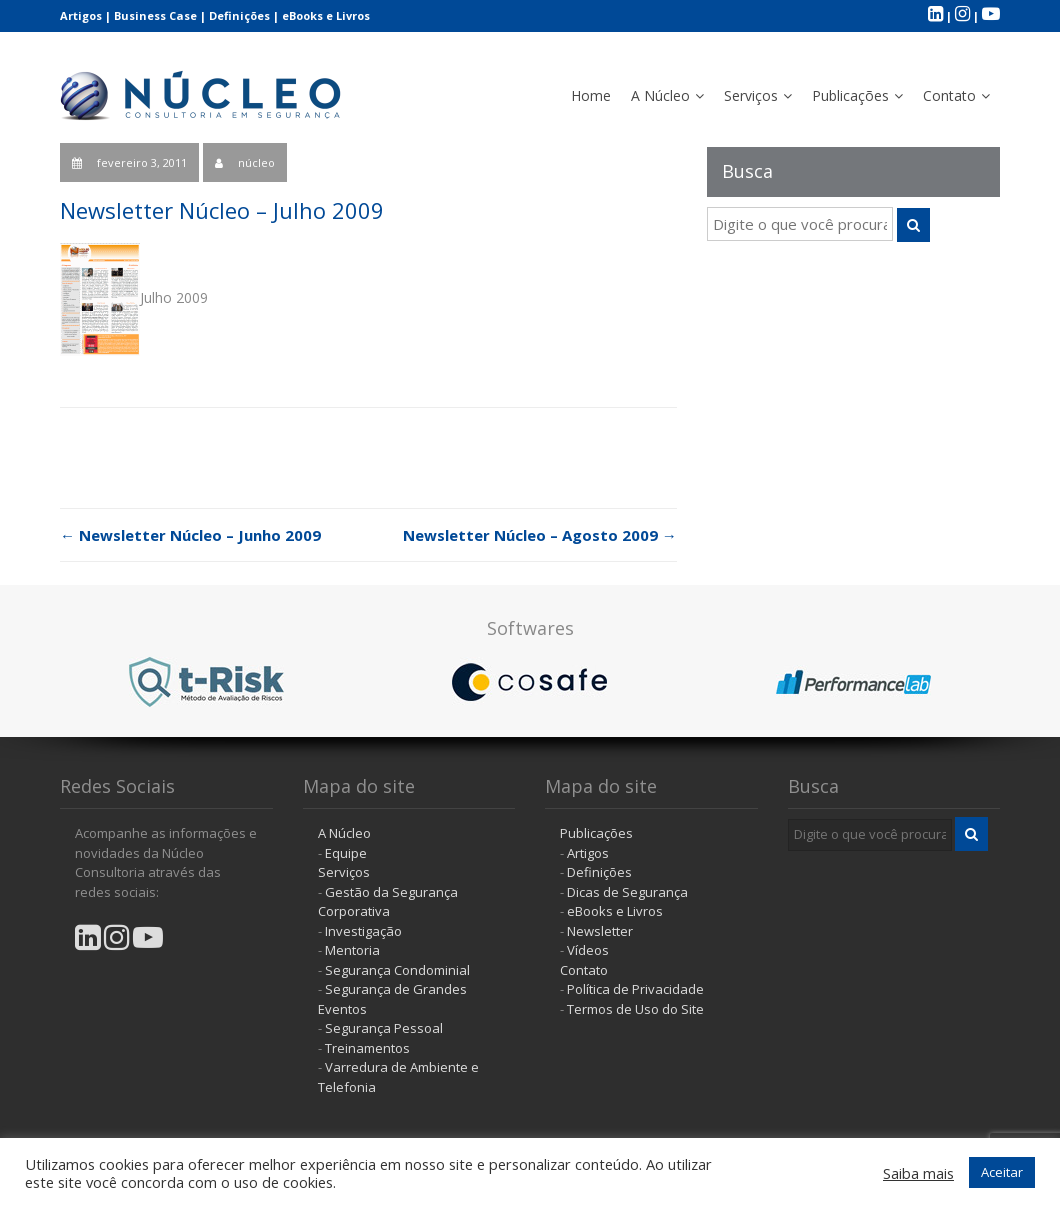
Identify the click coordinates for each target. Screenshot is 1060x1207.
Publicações (850, 95)
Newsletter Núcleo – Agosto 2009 (540, 535)
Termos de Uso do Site (635, 1009)
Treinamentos (367, 1048)
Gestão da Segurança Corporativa (388, 902)
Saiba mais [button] (918, 1173)
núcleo (256, 162)
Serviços (751, 95)
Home (591, 95)
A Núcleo (660, 95)
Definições (239, 15)
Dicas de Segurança (627, 892)
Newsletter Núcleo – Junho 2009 (190, 535)
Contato (949, 95)
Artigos (81, 15)
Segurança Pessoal (384, 1028)
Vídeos (588, 950)
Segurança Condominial (397, 970)
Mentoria (352, 950)
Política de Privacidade (635, 989)
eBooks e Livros (326, 15)
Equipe (346, 853)
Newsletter (600, 931)
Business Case (155, 15)
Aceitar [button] (1002, 1172)
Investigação (363, 931)
